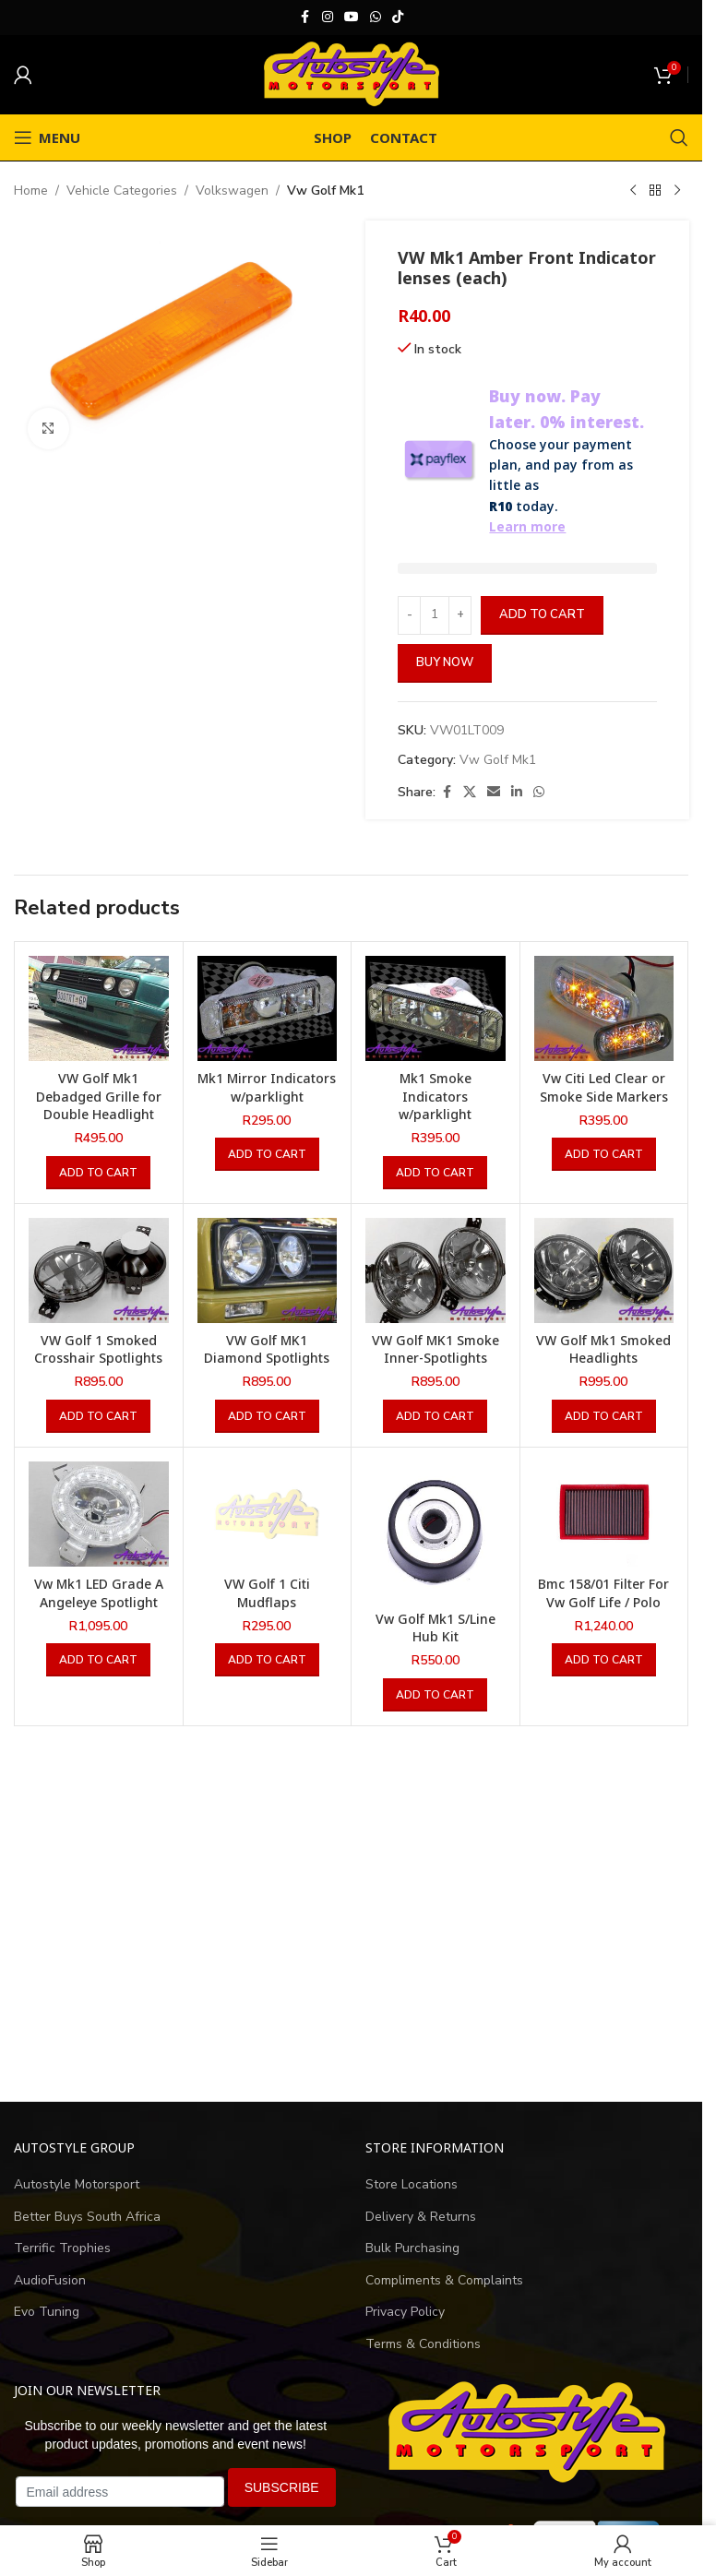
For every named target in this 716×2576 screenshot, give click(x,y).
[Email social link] (494, 792)
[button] (98, 1172)
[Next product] (677, 191)
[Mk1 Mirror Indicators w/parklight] (267, 1008)
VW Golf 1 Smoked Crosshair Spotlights (98, 1349)
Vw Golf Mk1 (325, 190)
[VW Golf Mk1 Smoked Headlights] (604, 1270)
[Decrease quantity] (409, 615)
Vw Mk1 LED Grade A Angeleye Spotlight (98, 1593)
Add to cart (542, 614)
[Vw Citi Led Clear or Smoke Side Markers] (604, 1008)
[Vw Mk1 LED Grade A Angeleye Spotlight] (99, 1514)
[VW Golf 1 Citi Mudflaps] (267, 1514)
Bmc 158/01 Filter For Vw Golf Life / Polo (603, 1593)
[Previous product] (633, 191)
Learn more (527, 526)
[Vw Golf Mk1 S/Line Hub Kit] (435, 1531)
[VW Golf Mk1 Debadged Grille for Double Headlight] (99, 1008)
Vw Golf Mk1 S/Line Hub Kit (435, 1628)
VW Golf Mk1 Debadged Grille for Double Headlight (98, 1096)
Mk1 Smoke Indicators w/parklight (435, 1096)
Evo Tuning (46, 2311)
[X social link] (470, 792)
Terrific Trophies (62, 2248)
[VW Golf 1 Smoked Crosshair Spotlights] (99, 1270)
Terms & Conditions (423, 2344)
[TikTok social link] (398, 17)
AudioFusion (50, 2280)
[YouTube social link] (351, 17)
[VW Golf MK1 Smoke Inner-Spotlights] (435, 1270)
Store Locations (411, 2184)
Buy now (444, 662)
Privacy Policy (405, 2311)
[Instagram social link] (327, 17)
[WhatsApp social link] (375, 17)
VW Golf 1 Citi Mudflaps (267, 1593)
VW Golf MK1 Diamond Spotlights (266, 1349)
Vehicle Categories (121, 190)
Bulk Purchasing (412, 2248)
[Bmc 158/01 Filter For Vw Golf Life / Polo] (604, 1514)
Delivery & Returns (420, 2216)
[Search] (679, 137)
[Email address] (120, 2492)
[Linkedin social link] (517, 792)
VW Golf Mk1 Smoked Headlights (603, 1349)
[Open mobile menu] (47, 137)
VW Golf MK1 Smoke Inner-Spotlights (435, 1349)
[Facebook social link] (305, 17)
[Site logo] (351, 73)
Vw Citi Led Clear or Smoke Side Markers (604, 1087)
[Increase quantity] (459, 615)
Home (31, 190)
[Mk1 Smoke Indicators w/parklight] (435, 1008)
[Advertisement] (351, 1915)
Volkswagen (232, 190)
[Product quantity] (434, 615)
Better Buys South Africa (87, 2216)
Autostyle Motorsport (76, 2184)
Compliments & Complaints (444, 2280)
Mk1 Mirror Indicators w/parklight (266, 1087)
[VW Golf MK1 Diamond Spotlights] (267, 1270)
